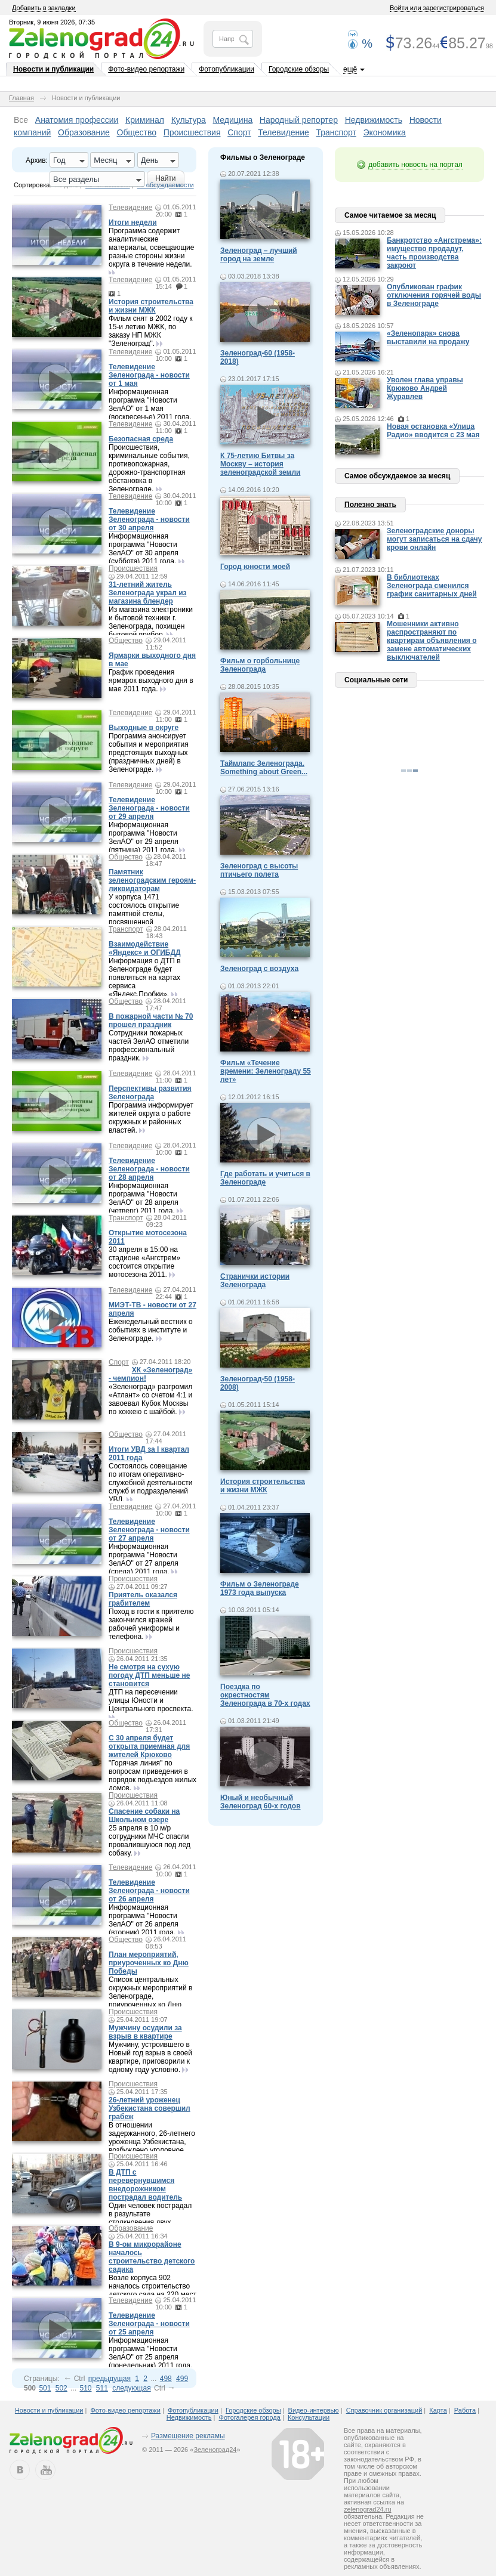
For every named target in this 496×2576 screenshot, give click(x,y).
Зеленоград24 (214, 2449)
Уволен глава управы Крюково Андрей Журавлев (425, 388)
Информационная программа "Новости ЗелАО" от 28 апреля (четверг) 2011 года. (143, 1198)
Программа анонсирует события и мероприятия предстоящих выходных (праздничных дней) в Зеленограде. (149, 753)
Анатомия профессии (77, 120)
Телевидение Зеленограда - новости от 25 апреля (149, 2323)
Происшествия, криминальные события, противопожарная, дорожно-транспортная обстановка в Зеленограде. (149, 468)
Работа (465, 2410)
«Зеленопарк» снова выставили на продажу (428, 337)
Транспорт (336, 132)
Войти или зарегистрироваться (437, 7)
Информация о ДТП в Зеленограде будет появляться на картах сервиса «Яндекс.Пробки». (145, 977)
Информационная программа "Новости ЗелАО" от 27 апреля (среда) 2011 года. (143, 1559)
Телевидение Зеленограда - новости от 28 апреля (149, 1169)
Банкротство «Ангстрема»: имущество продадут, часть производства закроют (434, 253)
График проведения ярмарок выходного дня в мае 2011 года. (151, 680)
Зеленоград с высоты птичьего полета (259, 870)
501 (45, 2388)
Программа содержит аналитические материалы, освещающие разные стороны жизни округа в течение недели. (151, 247)
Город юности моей (255, 566)
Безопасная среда (141, 439)
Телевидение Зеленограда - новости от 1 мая (149, 375)
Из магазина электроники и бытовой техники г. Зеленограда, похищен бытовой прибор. (151, 622)
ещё (350, 69)
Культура (188, 120)
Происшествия (192, 132)
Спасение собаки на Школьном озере (144, 1815)
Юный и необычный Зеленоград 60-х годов (260, 1801)
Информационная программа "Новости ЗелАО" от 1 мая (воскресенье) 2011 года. (150, 404)
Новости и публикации (53, 69)
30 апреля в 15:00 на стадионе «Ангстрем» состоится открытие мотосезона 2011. (144, 1262)
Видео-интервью (313, 2410)
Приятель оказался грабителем (143, 1599)
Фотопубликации (226, 69)
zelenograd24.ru (368, 2509)
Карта (437, 2410)
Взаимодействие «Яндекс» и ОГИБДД (145, 948)
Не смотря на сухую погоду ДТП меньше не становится (149, 1675)
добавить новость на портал (415, 164)
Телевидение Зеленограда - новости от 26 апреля (149, 1890)
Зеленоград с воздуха (259, 968)
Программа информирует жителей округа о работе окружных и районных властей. (151, 1117)
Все (21, 120)
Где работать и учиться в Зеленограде (265, 1178)
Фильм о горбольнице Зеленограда (260, 665)
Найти (165, 178)
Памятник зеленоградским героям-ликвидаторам (152, 880)
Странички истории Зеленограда (254, 1280)
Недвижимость (373, 120)
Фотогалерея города (250, 2417)
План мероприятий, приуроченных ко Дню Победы (149, 1962)
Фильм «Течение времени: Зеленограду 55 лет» (265, 1071)
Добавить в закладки (44, 7)
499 (182, 2378)
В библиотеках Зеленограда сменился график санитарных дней (432, 585)
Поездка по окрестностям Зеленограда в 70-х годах (265, 1695)
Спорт (239, 132)
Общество (137, 132)
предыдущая (109, 2378)
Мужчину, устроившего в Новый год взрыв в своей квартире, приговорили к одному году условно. (150, 2057)
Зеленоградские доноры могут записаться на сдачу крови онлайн (434, 539)
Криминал (144, 120)
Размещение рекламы (188, 2436)
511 (102, 2388)
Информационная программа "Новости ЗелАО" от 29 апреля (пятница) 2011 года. (144, 837)
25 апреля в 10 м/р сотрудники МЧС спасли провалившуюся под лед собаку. (149, 1840)
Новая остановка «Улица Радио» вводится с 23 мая (433, 430)
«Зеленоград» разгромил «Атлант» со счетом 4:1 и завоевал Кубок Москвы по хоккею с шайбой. (150, 1399)
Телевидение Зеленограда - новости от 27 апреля (149, 1529)
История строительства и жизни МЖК (151, 306)
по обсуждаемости (165, 184)
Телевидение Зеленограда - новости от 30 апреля (149, 519)
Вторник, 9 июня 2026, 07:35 (52, 22)
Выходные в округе (143, 727)
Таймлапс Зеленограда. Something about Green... (263, 767)
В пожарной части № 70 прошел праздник (151, 1020)
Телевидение (283, 132)
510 (85, 2388)
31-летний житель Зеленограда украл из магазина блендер (148, 592)
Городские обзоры (299, 69)
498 (166, 2378)
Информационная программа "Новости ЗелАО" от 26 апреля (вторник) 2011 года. (143, 1920)
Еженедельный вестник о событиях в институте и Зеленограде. (151, 1330)
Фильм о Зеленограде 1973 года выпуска (259, 1588)
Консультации (308, 2417)
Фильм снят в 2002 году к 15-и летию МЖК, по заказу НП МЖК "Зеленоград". (150, 331)
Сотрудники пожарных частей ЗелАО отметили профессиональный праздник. (149, 1045)
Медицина (233, 120)
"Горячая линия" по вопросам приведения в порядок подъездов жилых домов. (152, 1775)
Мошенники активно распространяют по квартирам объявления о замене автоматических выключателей (432, 640)
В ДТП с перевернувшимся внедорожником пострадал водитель (145, 2184)
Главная (21, 97)
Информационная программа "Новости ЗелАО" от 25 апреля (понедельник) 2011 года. (150, 2353)
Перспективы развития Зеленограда (150, 1092)
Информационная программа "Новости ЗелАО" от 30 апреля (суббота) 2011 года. (143, 548)
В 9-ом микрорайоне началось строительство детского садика (152, 2257)
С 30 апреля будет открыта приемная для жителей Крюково (149, 1746)
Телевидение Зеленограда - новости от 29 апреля (149, 808)
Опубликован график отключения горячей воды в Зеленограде (434, 295)
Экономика (384, 132)
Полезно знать (370, 504)
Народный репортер (299, 120)
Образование (84, 132)
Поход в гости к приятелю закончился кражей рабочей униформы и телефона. (151, 1624)
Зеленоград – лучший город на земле (258, 254)
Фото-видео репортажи (146, 69)
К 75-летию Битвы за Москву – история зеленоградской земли (260, 464)
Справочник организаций (384, 2410)
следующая (131, 2388)
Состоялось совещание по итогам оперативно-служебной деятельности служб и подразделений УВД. (150, 1483)
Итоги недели (133, 222)
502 (61, 2388)
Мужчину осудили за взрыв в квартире (145, 2032)
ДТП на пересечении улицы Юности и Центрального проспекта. (151, 1700)
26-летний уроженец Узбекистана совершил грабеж (149, 2108)
